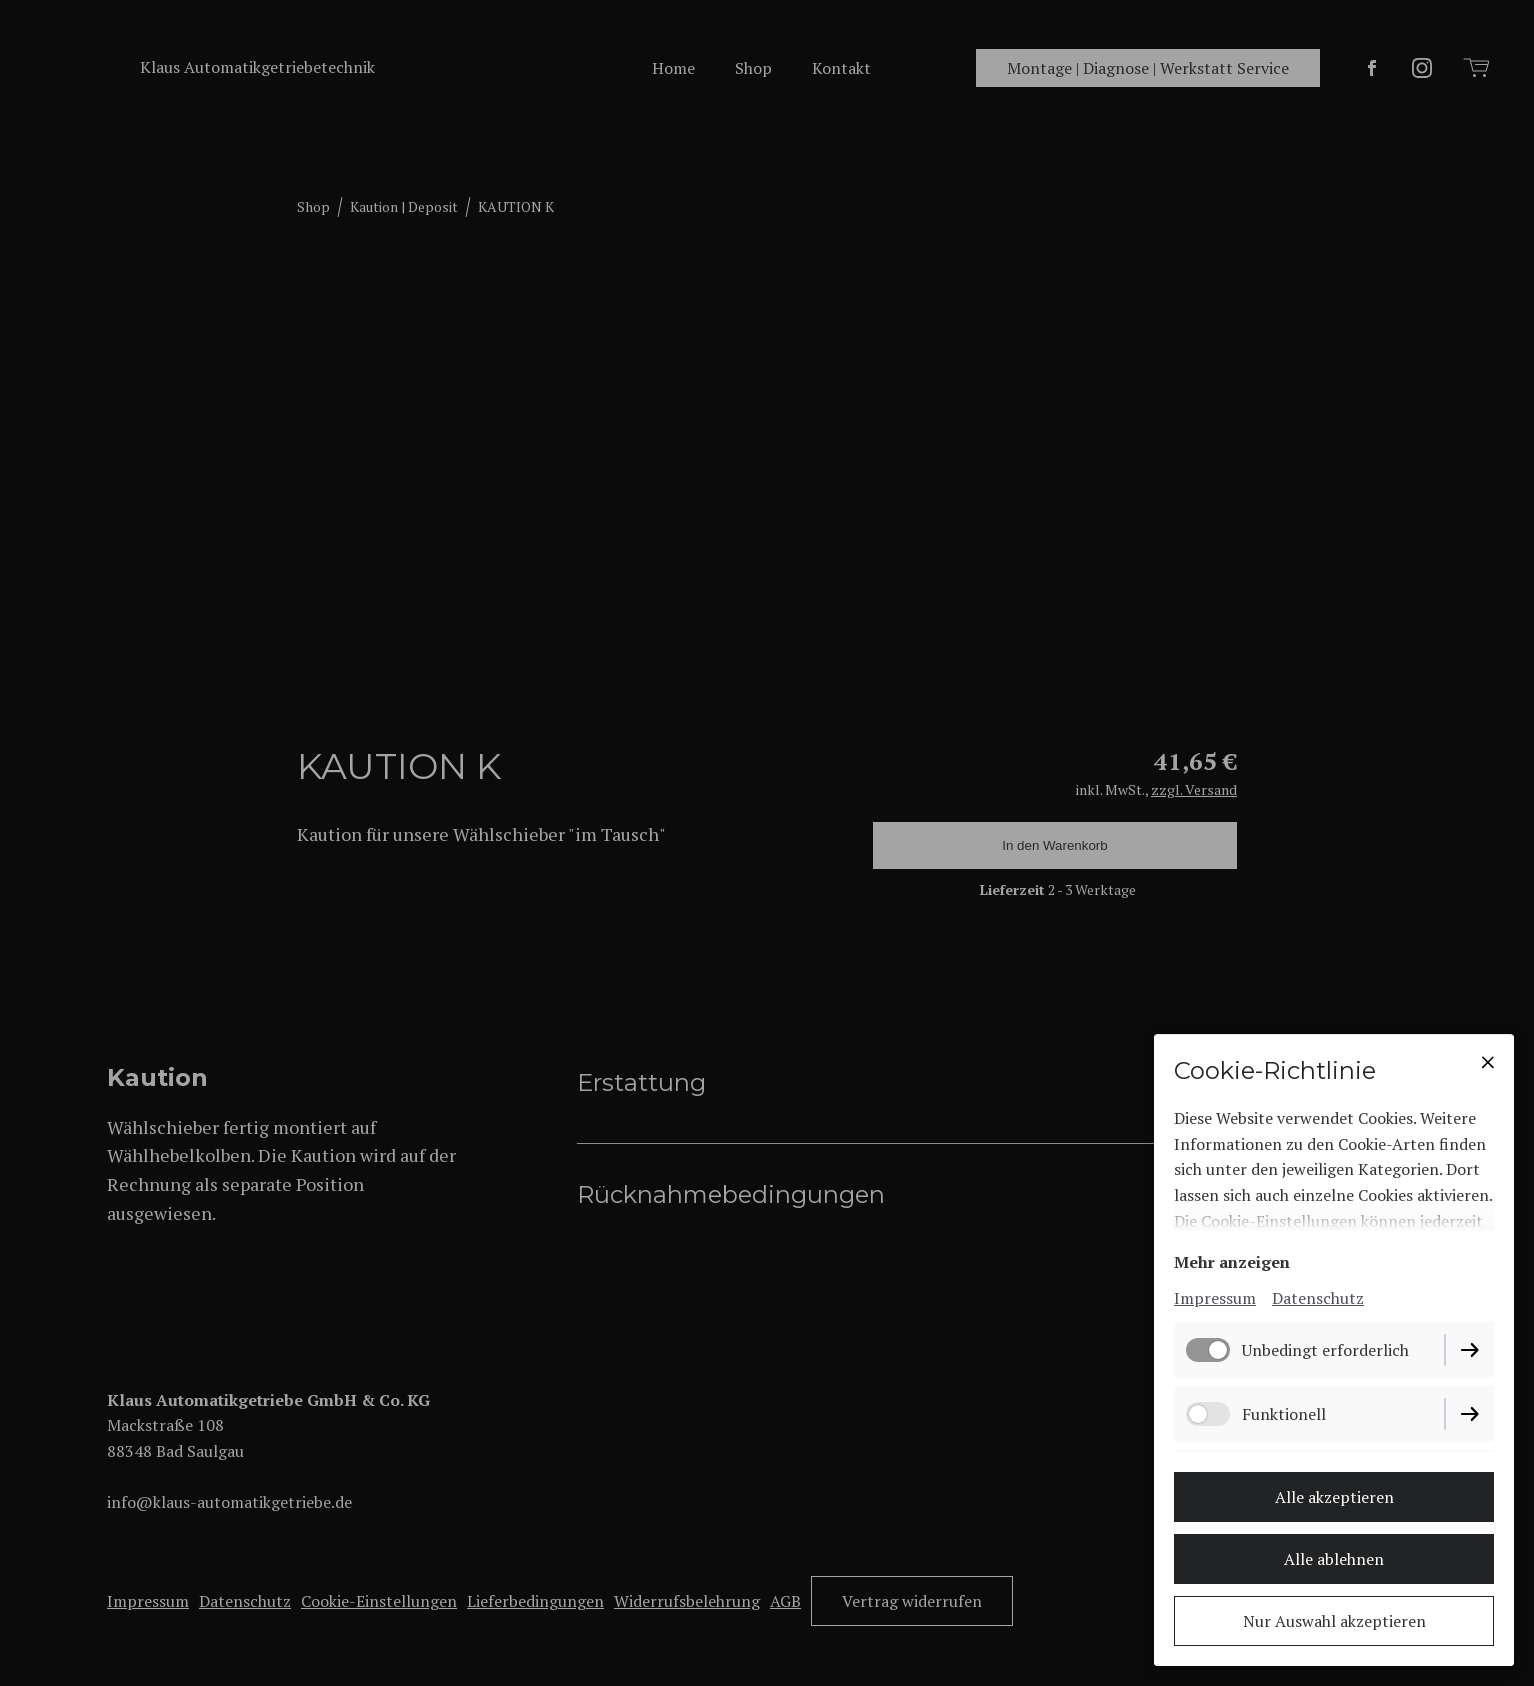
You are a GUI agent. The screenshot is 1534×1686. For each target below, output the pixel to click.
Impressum (1215, 1298)
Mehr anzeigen (1232, 1262)
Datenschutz (1318, 1298)
